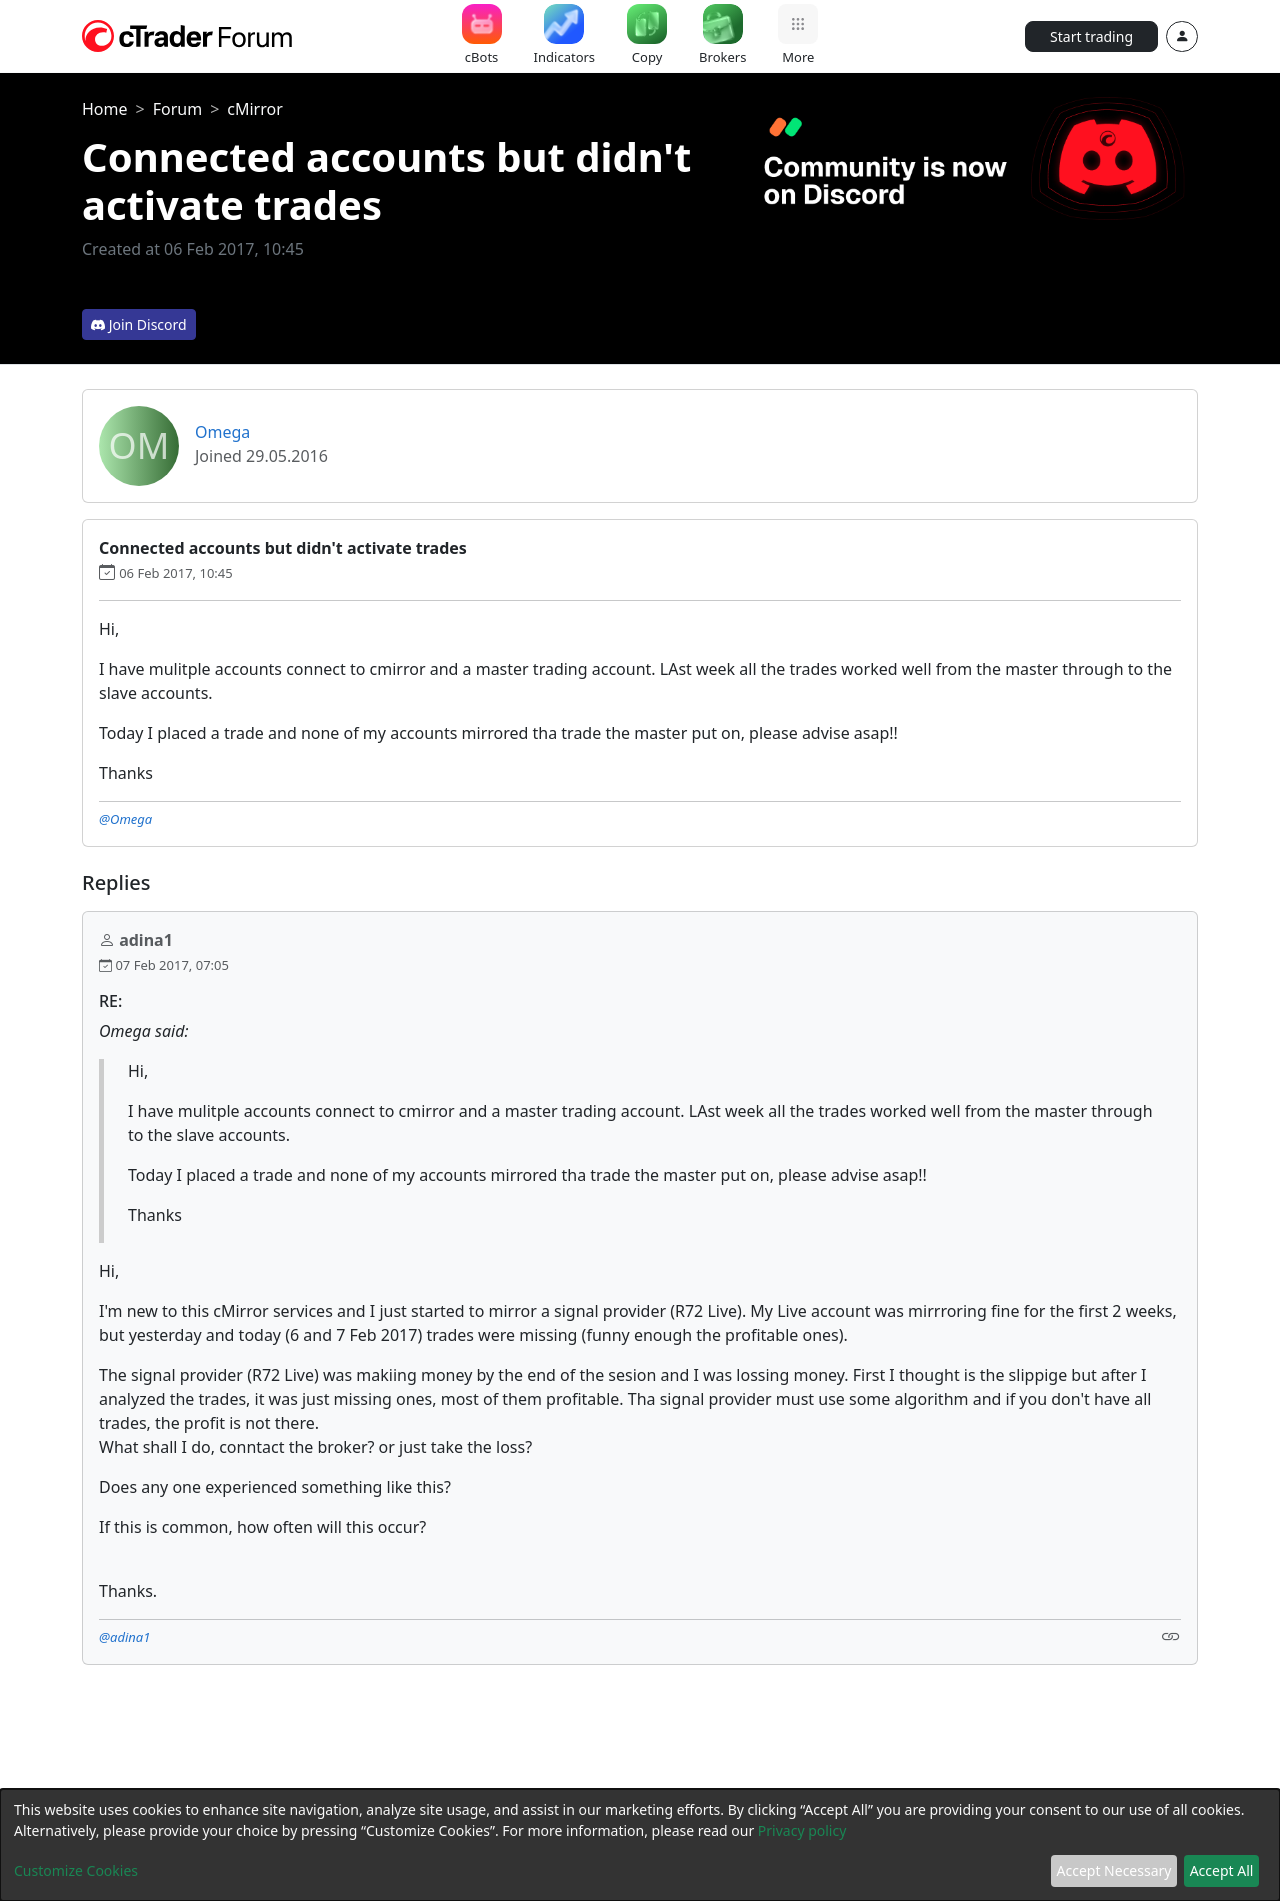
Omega (222, 432)
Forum (177, 109)
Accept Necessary (1114, 1870)
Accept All (1222, 1870)
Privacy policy (802, 1830)
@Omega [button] (125, 819)
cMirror (255, 109)
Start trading (1091, 36)
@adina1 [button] (124, 1637)
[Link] (1171, 1635)
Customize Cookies (76, 1870)
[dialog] (640, 1845)
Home (105, 109)
